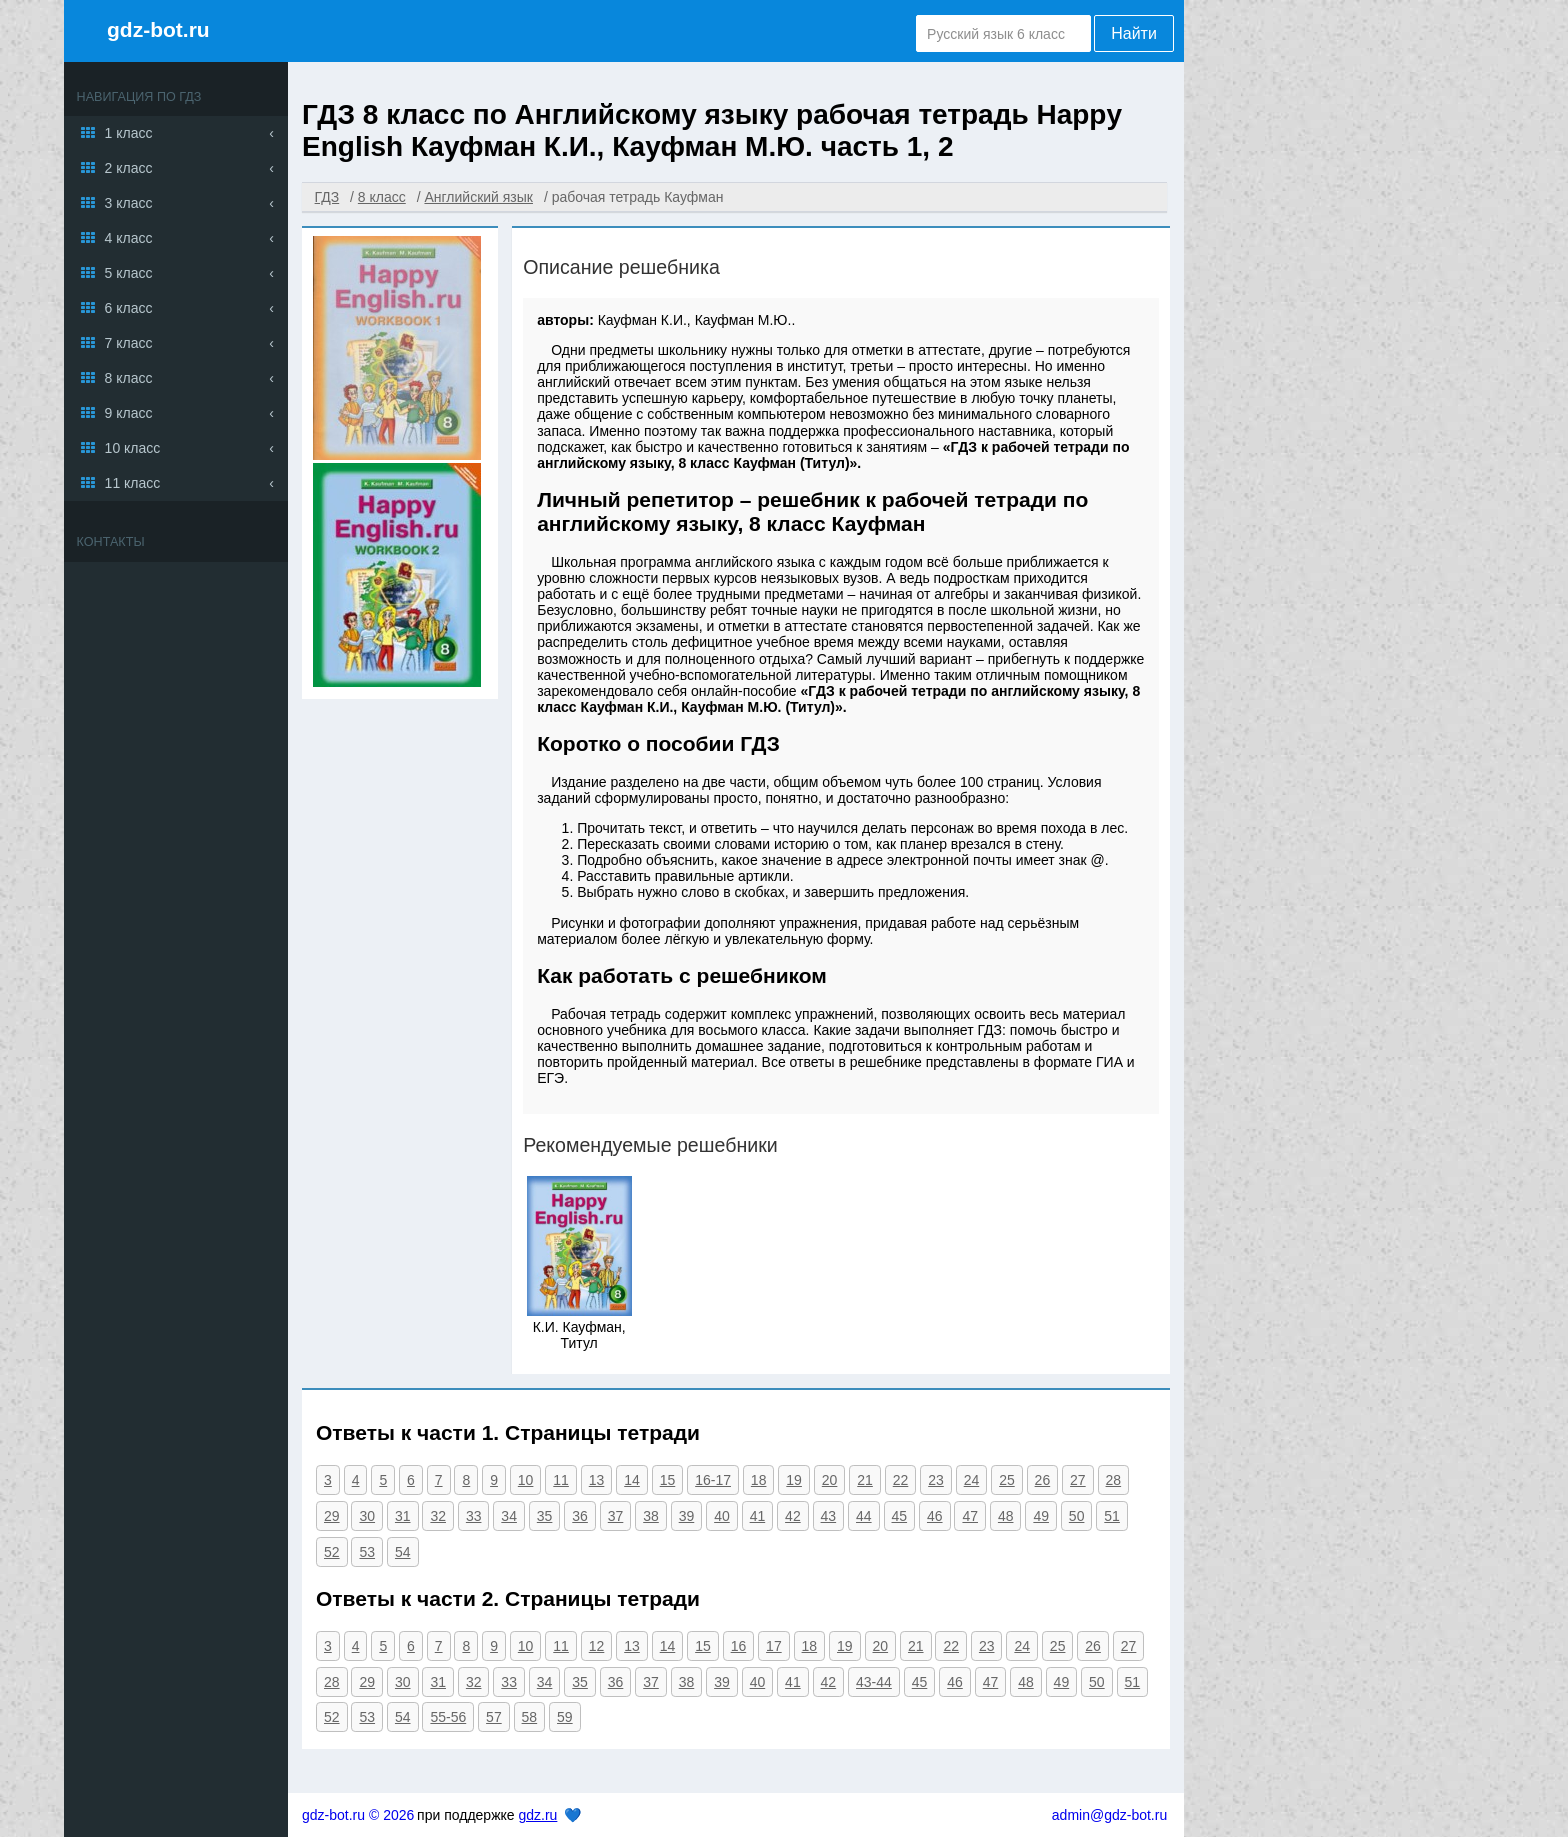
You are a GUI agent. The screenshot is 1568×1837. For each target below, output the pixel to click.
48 (1006, 1516)
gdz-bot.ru (158, 29)
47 (970, 1516)
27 (1078, 1480)
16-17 (713, 1480)
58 (530, 1717)
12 (597, 1646)
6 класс (129, 308)
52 (332, 1552)
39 (687, 1516)
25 (1007, 1480)
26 (1043, 1480)
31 (403, 1516)
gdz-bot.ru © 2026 (358, 1815)
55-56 (448, 1717)
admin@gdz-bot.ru (1109, 1815)
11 (561, 1480)
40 (722, 1516)
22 (901, 1480)
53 (367, 1552)
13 (597, 1480)
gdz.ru (537, 1815)
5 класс (129, 273)
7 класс (129, 343)
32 (438, 1516)
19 (794, 1480)
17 (774, 1646)
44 (864, 1516)
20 (830, 1480)
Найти (1134, 33)
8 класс (129, 378)
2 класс (129, 168)
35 (545, 1516)
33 (474, 1516)
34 (509, 1516)
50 (1077, 1516)
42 (793, 1516)
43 (829, 1516)
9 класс (129, 413)
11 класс (133, 483)
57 (494, 1717)
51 (1112, 1516)
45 (900, 1516)
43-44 (874, 1682)
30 (367, 1516)
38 (651, 1516)
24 (972, 1480)
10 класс (133, 448)
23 (936, 1480)
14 (632, 1480)
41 (758, 1516)
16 (739, 1646)
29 (332, 1516)
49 (1041, 1516)
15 (668, 1480)
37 (616, 1516)
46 (935, 1516)
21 (865, 1480)
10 (526, 1480)
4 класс (129, 238)
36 (580, 1516)
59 (565, 1717)
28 (1114, 1480)
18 (759, 1480)
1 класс (129, 133)
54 (403, 1552)
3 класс (129, 203)
